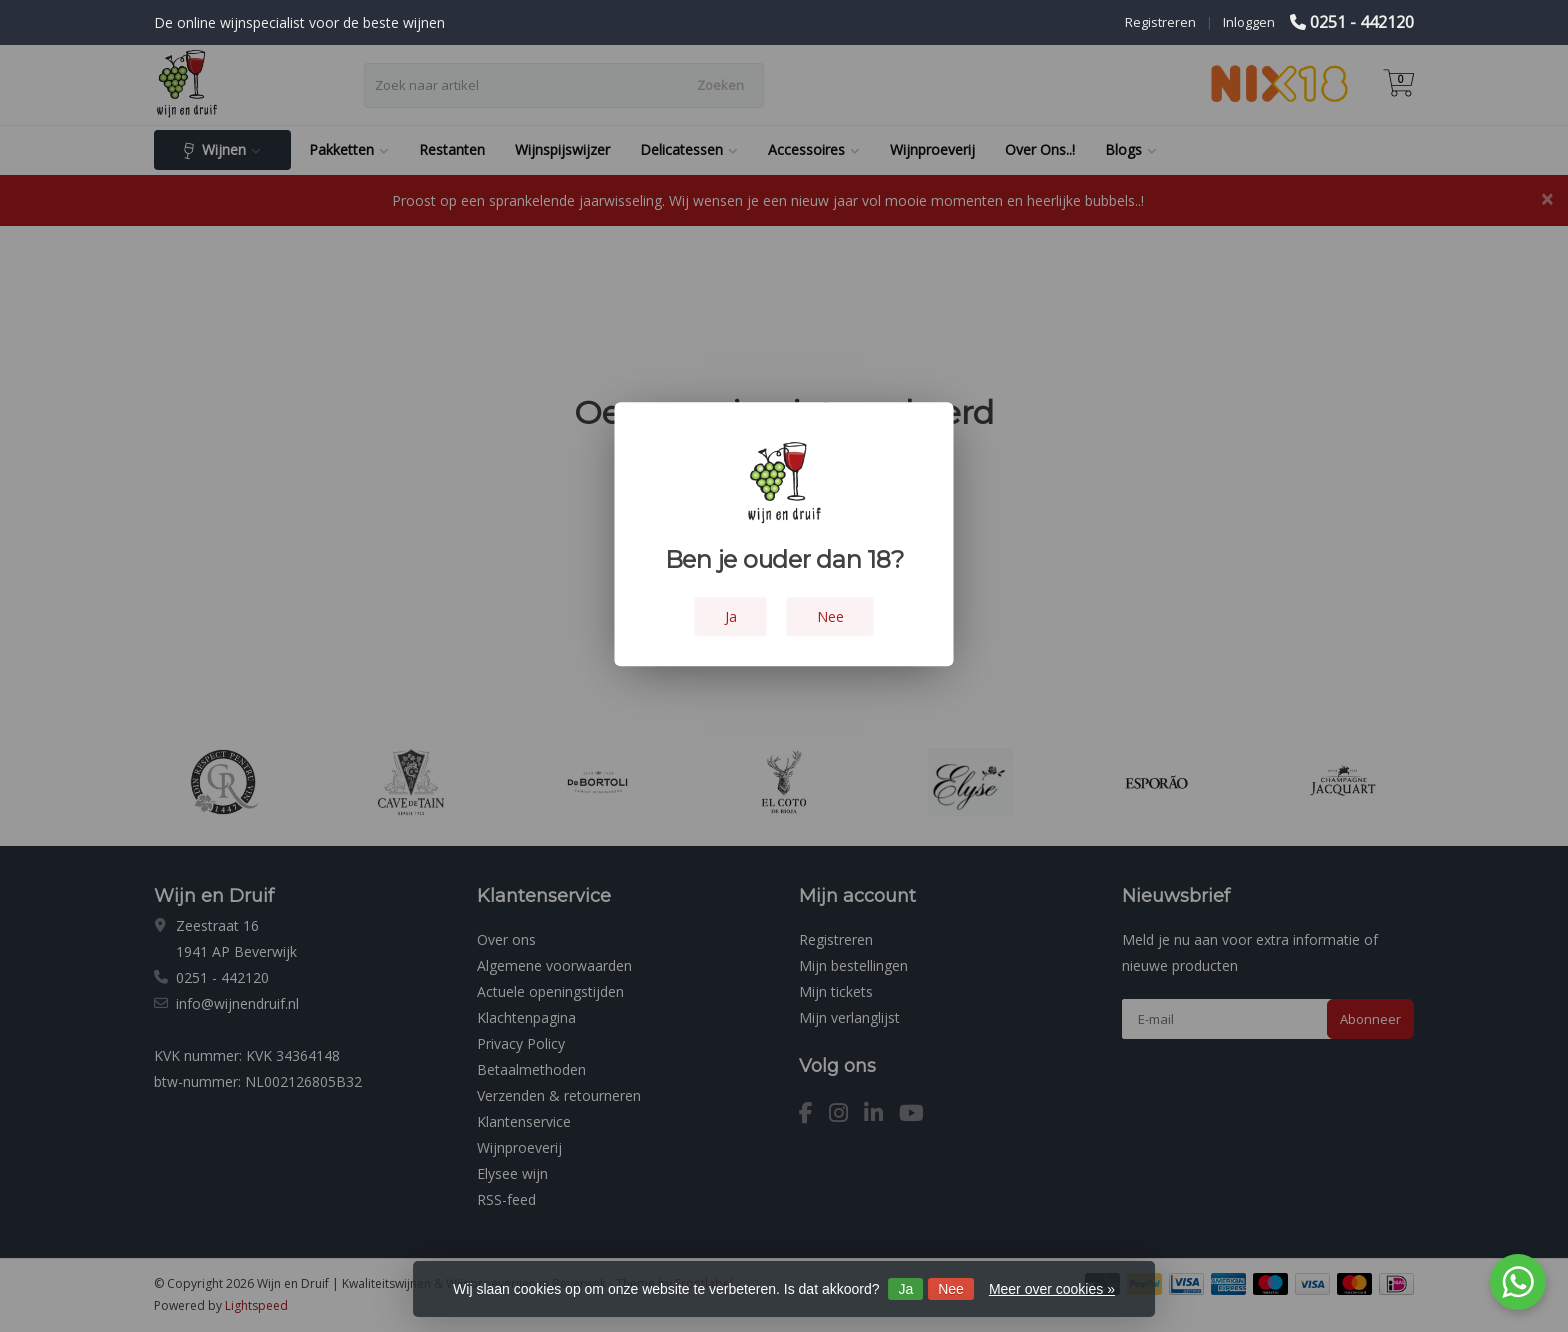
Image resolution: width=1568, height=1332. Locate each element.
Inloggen (1249, 22)
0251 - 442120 (1362, 22)
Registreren (1160, 22)
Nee (951, 1289)
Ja (905, 1289)
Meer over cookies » (1052, 1289)
